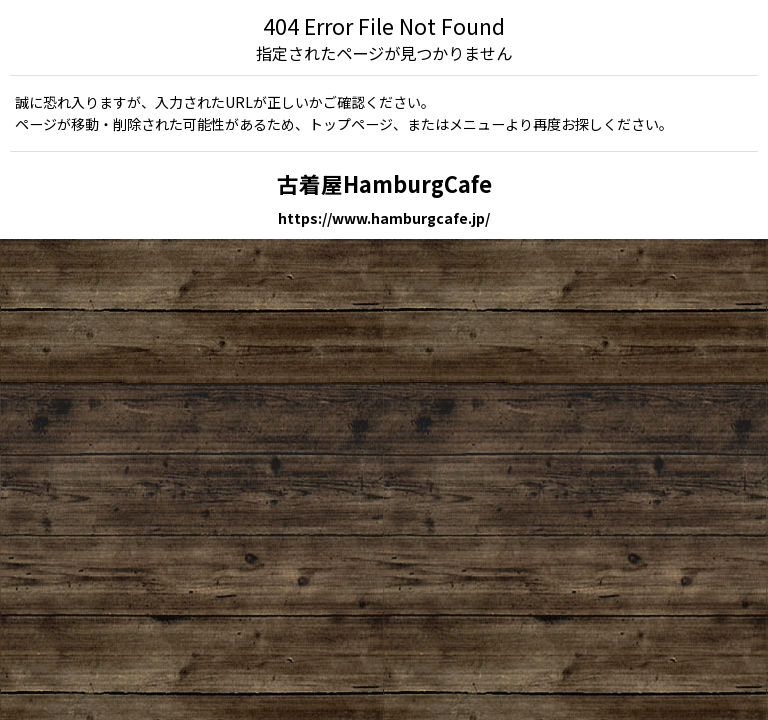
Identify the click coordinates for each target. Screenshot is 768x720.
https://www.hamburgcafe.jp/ (384, 218)
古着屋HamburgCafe (384, 183)
